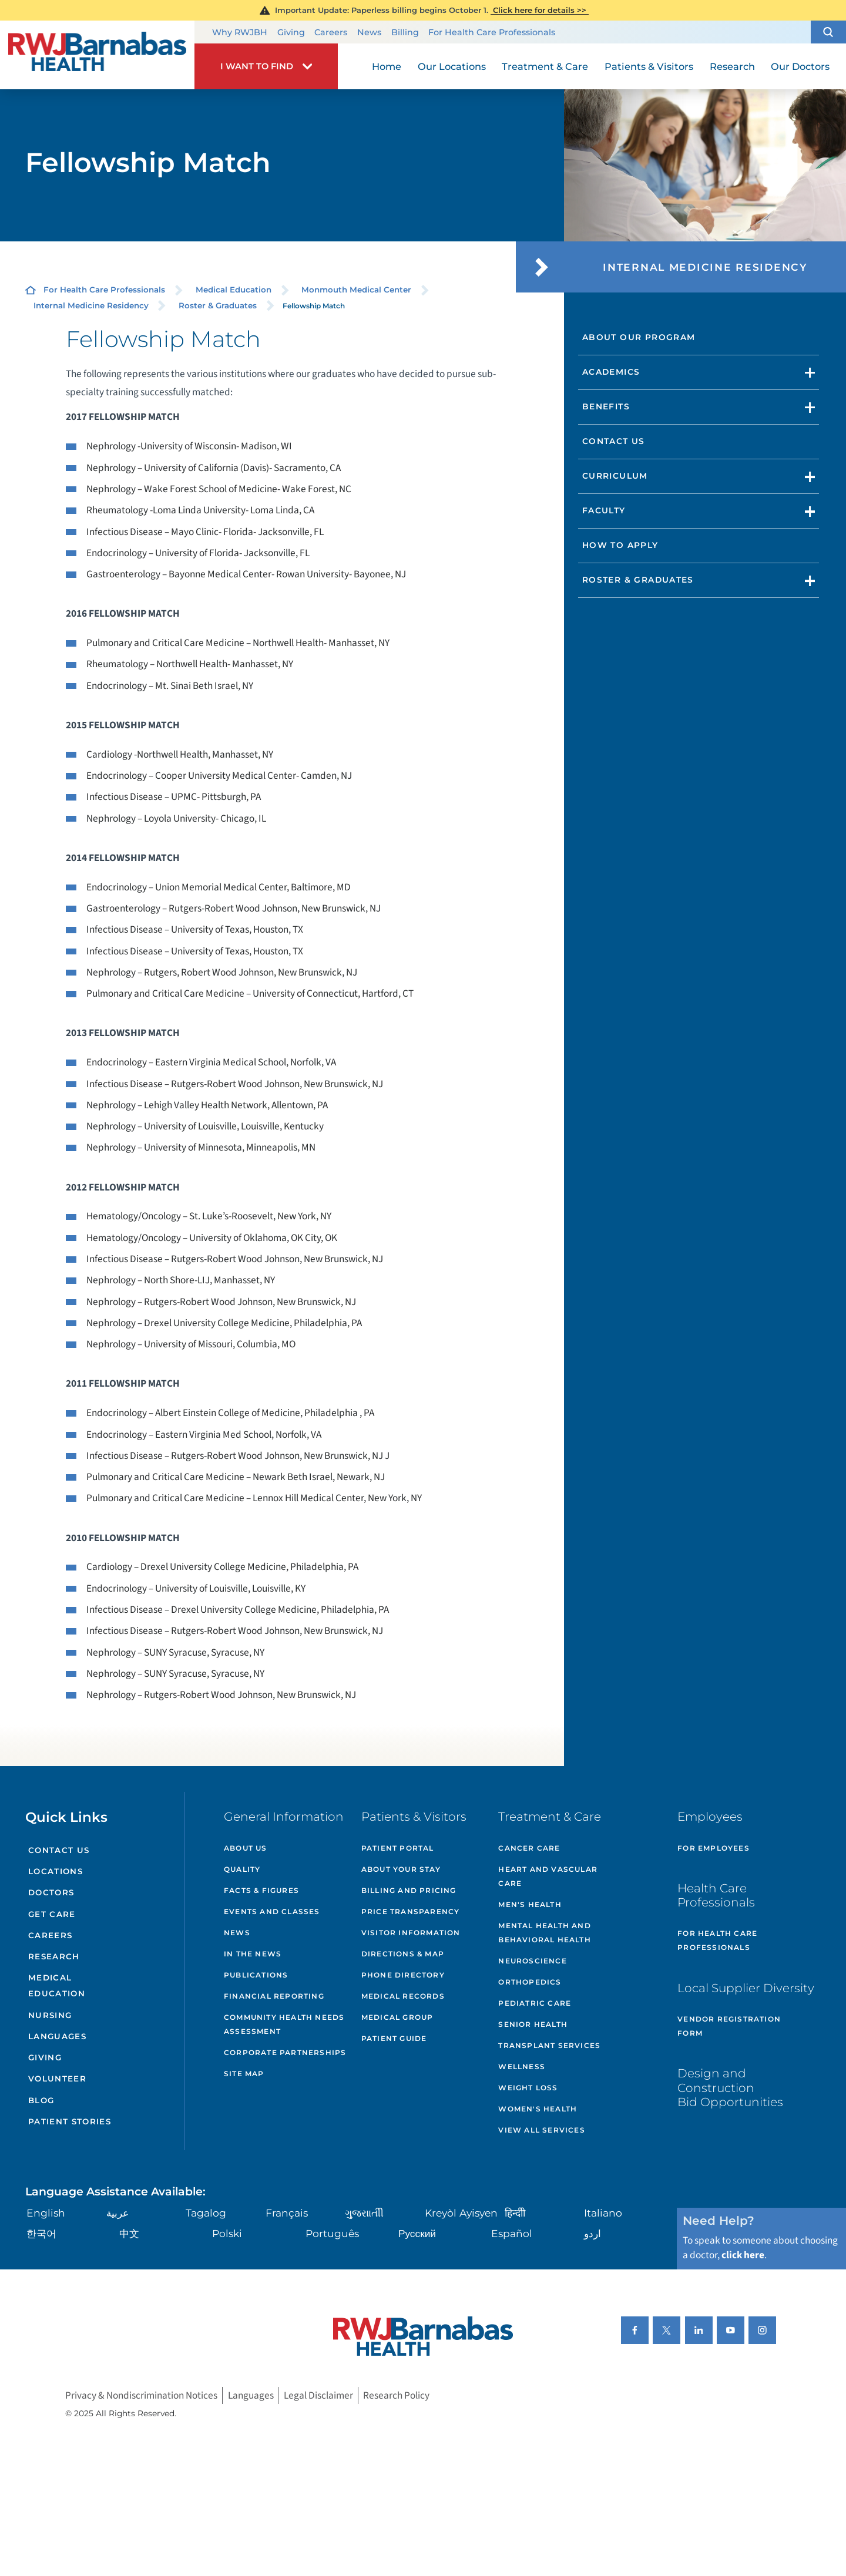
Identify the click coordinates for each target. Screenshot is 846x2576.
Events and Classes (272, 1911)
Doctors (51, 1892)
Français (287, 2213)
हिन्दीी (515, 2213)
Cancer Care (529, 1848)
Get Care (52, 1914)
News (369, 32)
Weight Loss (528, 2087)
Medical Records (403, 1996)
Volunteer (57, 2078)
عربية (117, 2213)
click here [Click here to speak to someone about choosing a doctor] (742, 2255)
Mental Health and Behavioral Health (544, 1932)
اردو (592, 2233)
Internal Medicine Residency (91, 305)
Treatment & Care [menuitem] (545, 66)
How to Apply (620, 545)
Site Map (244, 2073)
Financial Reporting (274, 1996)
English (45, 2213)
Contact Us (613, 441)
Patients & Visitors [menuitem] (649, 66)
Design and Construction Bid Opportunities (730, 2087)
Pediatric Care (534, 2003)
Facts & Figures (261, 1890)
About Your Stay (401, 1869)
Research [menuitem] (732, 66)
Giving (291, 32)
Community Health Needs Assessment (284, 2024)
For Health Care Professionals (491, 32)
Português (332, 2233)
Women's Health (537, 2108)
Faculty (604, 510)
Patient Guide (394, 2038)
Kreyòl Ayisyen (461, 2213)
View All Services (541, 2130)
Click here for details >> (540, 10)
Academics (611, 371)
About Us (245, 1848)
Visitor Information (411, 1932)
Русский (417, 2233)
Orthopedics (529, 1982)
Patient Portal (397, 1848)
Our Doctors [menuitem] (800, 66)
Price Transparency (410, 1911)
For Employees (713, 1848)
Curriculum (615, 475)
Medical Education (233, 289)
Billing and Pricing (408, 1890)
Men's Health (529, 1904)
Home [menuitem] (386, 66)
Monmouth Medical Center (356, 289)
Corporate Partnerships (285, 2052)
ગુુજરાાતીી (364, 2213)
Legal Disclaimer (318, 2395)
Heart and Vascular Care (547, 1876)
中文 (129, 2233)
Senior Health (533, 2024)
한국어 (41, 2233)
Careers (330, 32)
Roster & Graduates (218, 305)
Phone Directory (403, 1974)
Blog (41, 2100)
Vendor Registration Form (729, 2026)
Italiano (603, 2213)
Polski (227, 2233)
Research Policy (396, 2395)
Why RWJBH (239, 32)
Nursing (50, 2015)
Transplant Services (549, 2045)
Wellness (521, 2066)
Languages (57, 2036)
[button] (828, 32)
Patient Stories (69, 2121)
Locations (55, 1871)
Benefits (606, 406)
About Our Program (639, 337)
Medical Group (397, 2017)
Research (54, 1956)
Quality (242, 1869)
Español (511, 2233)
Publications (256, 1974)
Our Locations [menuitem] (452, 66)
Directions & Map (402, 1953)
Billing (405, 32)
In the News (252, 1953)
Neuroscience (532, 1960)
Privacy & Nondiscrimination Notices (141, 2395)
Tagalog (206, 2213)
